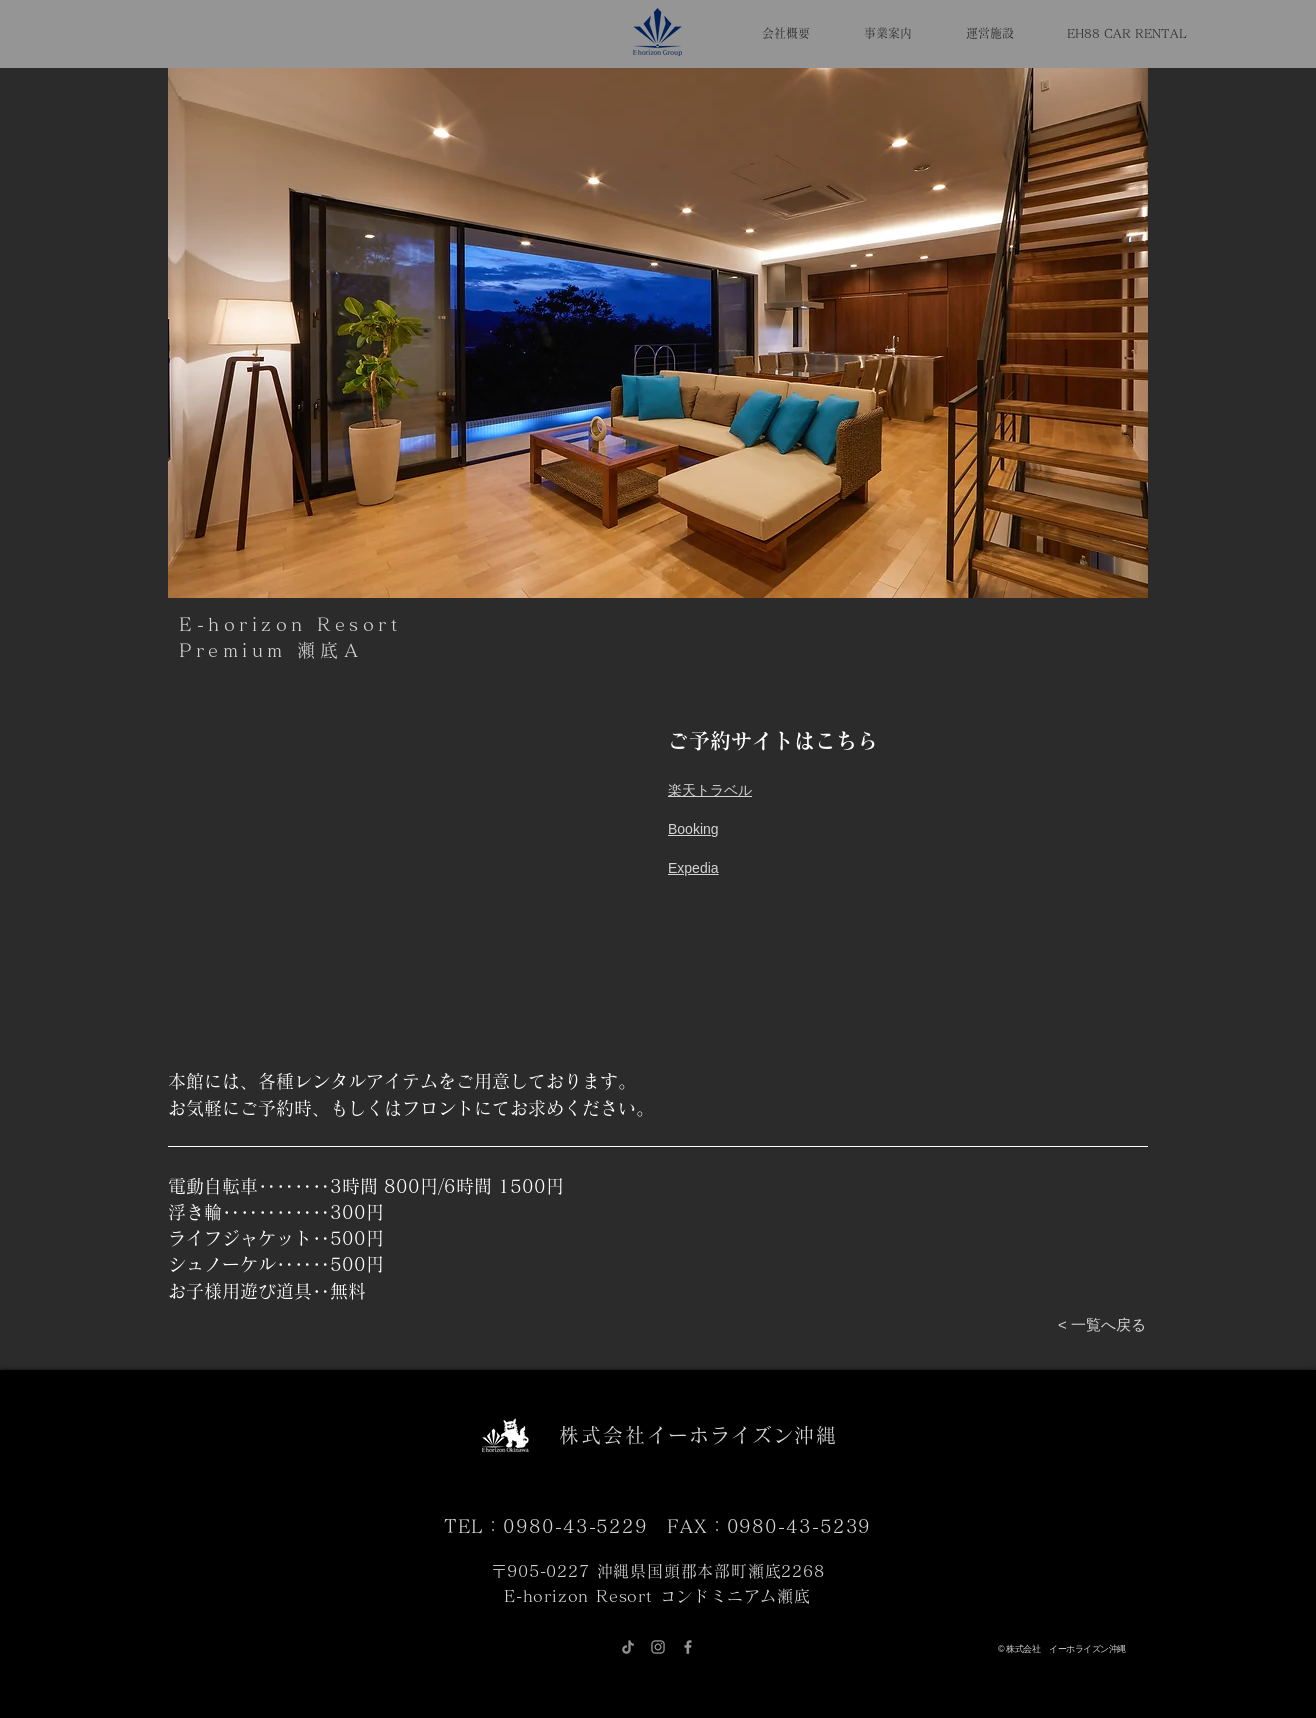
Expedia (693, 868)
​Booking (693, 829)
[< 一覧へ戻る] (1102, 1325)
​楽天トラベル (710, 790)
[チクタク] (628, 1647)
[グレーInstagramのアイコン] (658, 1647)
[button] (658, 333)
